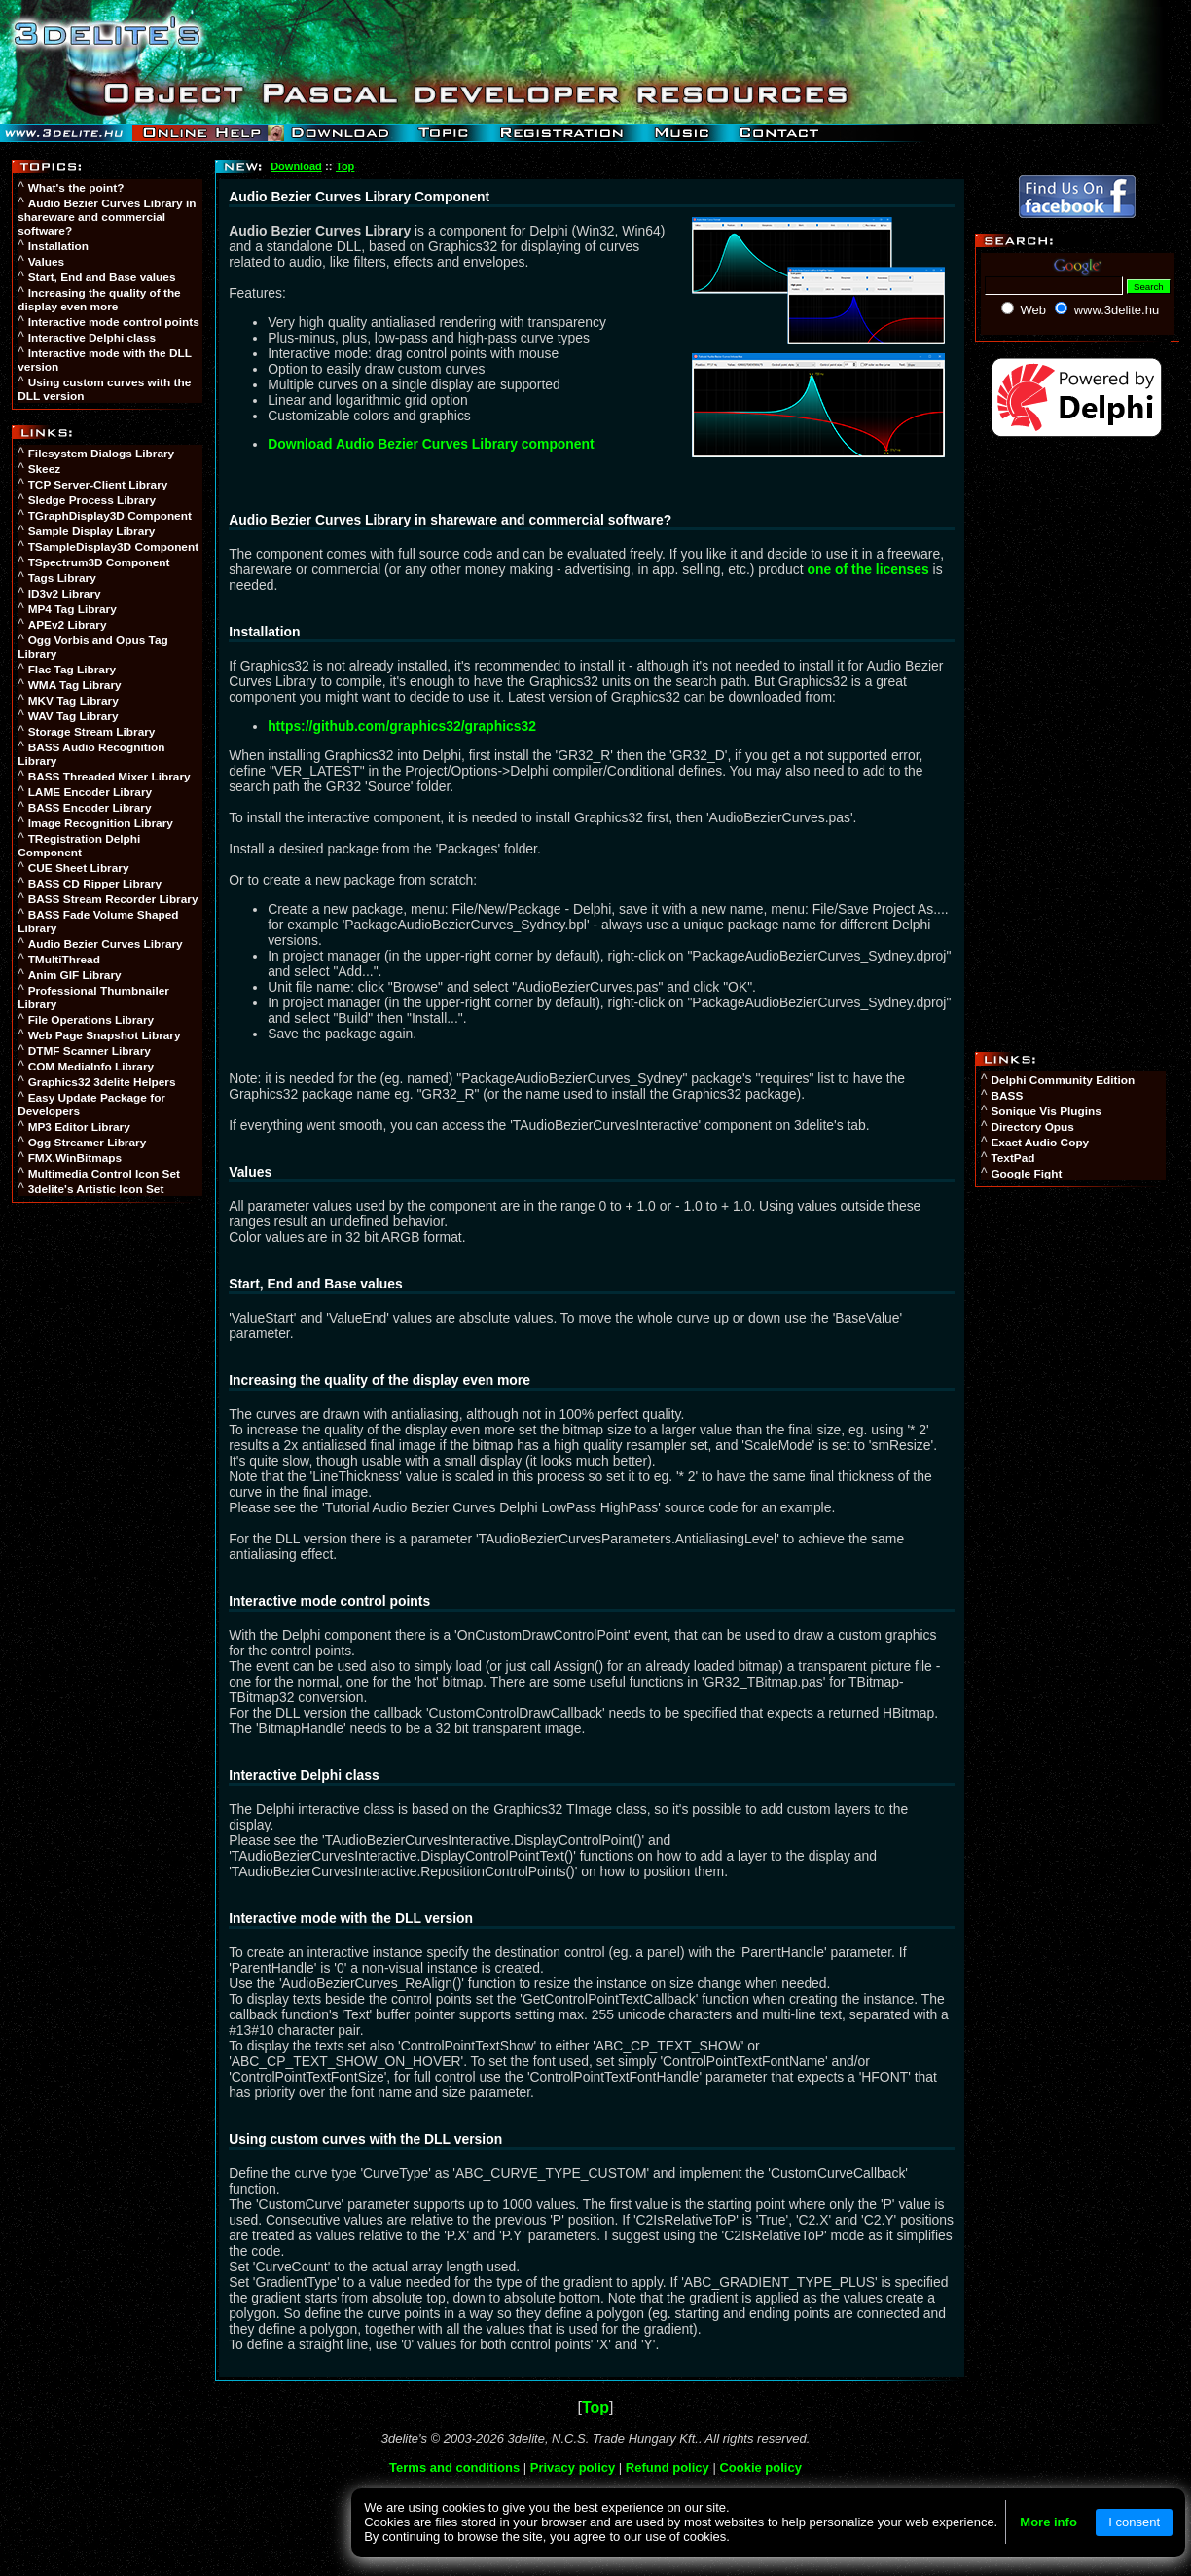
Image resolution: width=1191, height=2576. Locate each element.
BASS (1007, 1096)
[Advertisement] (109, 1510)
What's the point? (76, 188)
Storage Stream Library (92, 732)
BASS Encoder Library (90, 808)
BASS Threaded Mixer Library (109, 776)
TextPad (1012, 1158)
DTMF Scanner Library (89, 1051)
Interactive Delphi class (92, 338)
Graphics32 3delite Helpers (102, 1082)
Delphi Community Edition (1063, 1080)
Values (46, 262)
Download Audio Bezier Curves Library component (431, 444)
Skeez (44, 469)
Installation (58, 246)
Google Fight (1026, 1173)
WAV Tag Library (73, 716)
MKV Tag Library (73, 700)
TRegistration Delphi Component (79, 845)
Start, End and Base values (102, 277)
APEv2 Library (67, 625)
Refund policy (667, 2467)
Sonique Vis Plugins (1046, 1111)
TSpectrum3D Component (99, 562)
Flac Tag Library (72, 669)
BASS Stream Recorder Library (113, 899)
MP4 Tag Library (72, 609)
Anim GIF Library (75, 975)
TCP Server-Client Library (98, 484)
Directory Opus (1032, 1127)
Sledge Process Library (92, 500)
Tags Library (62, 578)
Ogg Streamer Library (87, 1142)
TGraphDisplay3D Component (110, 516)
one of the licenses (868, 569)
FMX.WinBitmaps (75, 1158)
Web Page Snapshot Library (104, 1035)
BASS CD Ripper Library (95, 883)
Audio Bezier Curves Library (105, 944)
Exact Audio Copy (1040, 1142)
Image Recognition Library (100, 823)
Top (345, 166)
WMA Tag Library (75, 685)
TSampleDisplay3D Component (113, 547)
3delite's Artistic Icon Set (96, 1189)
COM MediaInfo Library (91, 1066)
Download (296, 166)
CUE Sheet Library (78, 868)
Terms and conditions (454, 2467)
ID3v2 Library (64, 593)
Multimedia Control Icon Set (104, 1173)
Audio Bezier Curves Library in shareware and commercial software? (107, 217)
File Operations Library (91, 1020)
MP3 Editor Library (79, 1127)
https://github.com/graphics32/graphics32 (402, 726)
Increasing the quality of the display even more (99, 299)
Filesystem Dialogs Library (101, 453)
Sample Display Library (92, 531)
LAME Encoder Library (90, 792)
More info (1048, 2522)
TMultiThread (64, 959)
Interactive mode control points (113, 322)
